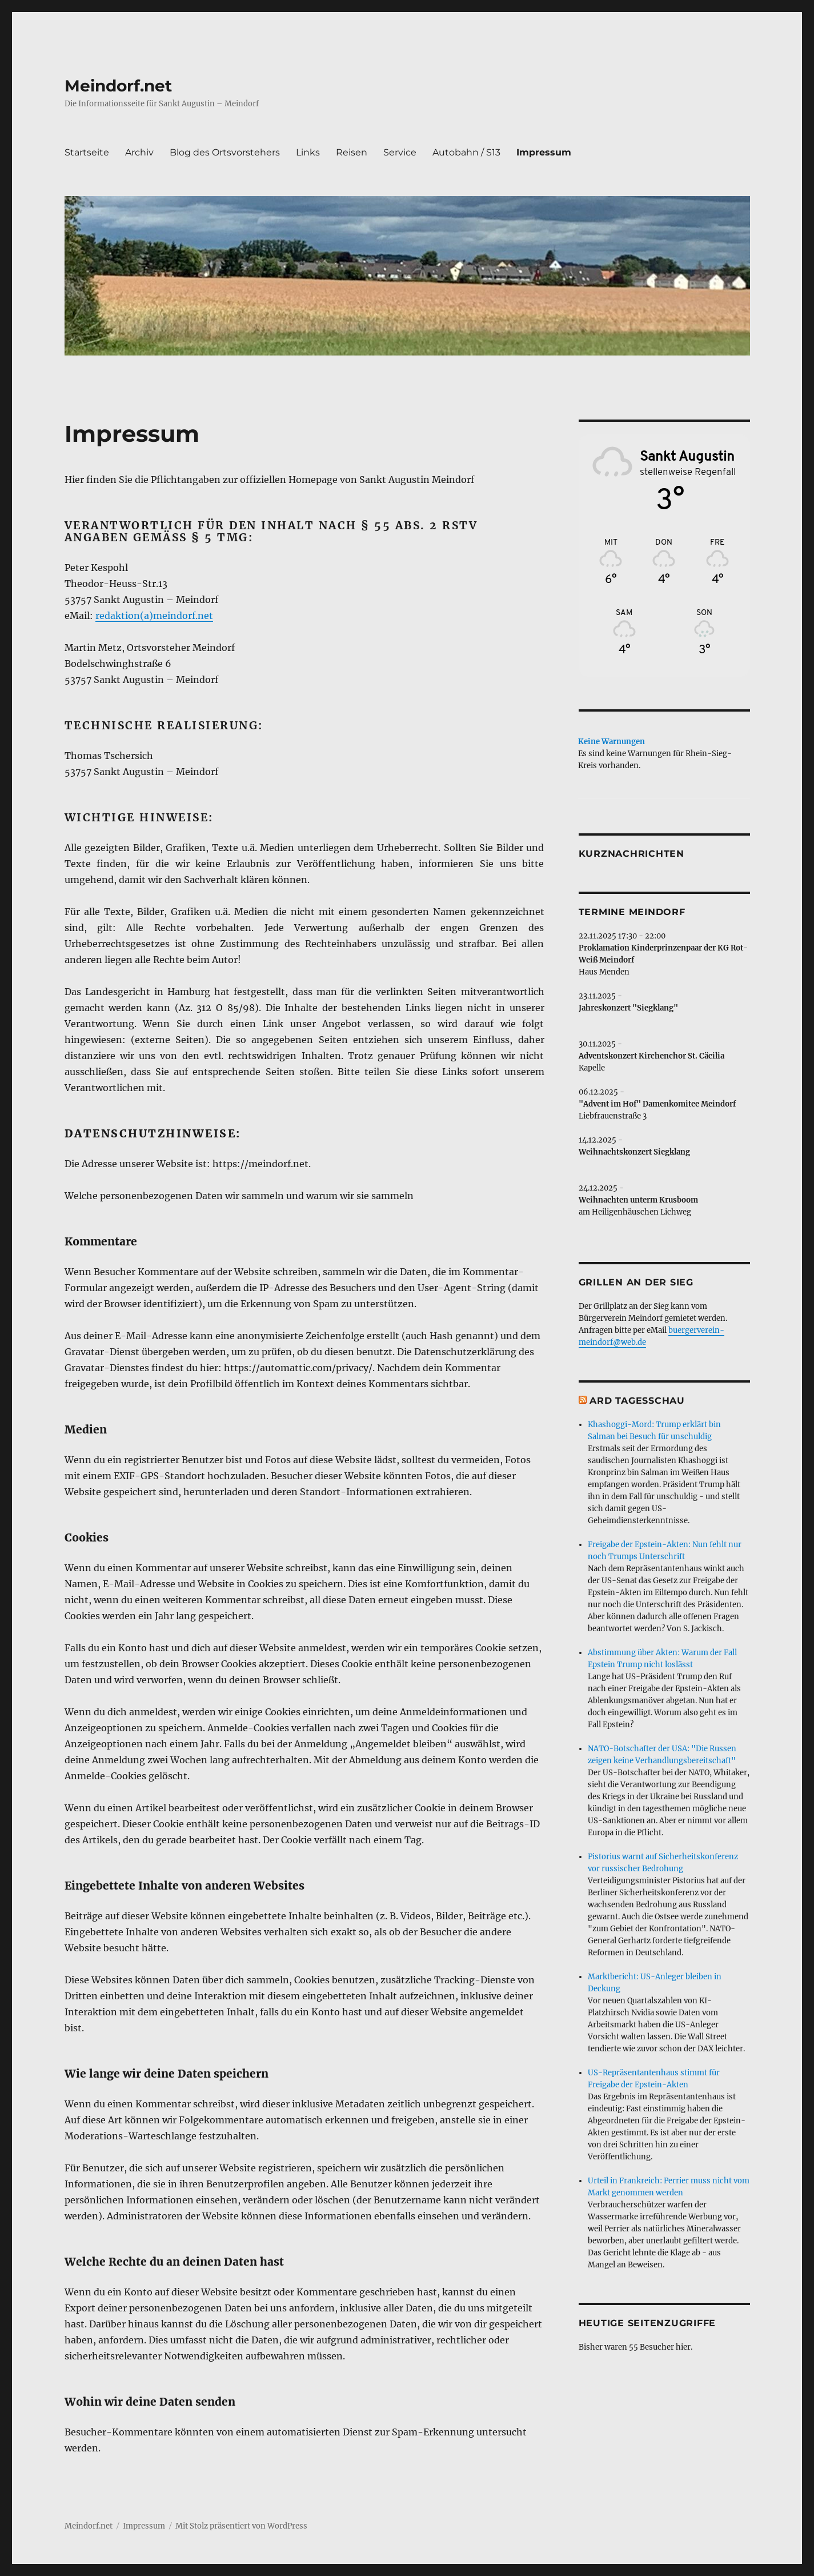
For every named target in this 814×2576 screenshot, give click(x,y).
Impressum (543, 152)
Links (308, 152)
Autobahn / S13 (466, 152)
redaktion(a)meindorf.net (154, 615)
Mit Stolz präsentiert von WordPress (241, 2526)
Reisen (351, 152)
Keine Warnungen (611, 741)
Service (399, 152)
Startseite (87, 152)
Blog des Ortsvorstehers (225, 152)
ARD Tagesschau (637, 1400)
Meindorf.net (118, 85)
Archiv (139, 152)
